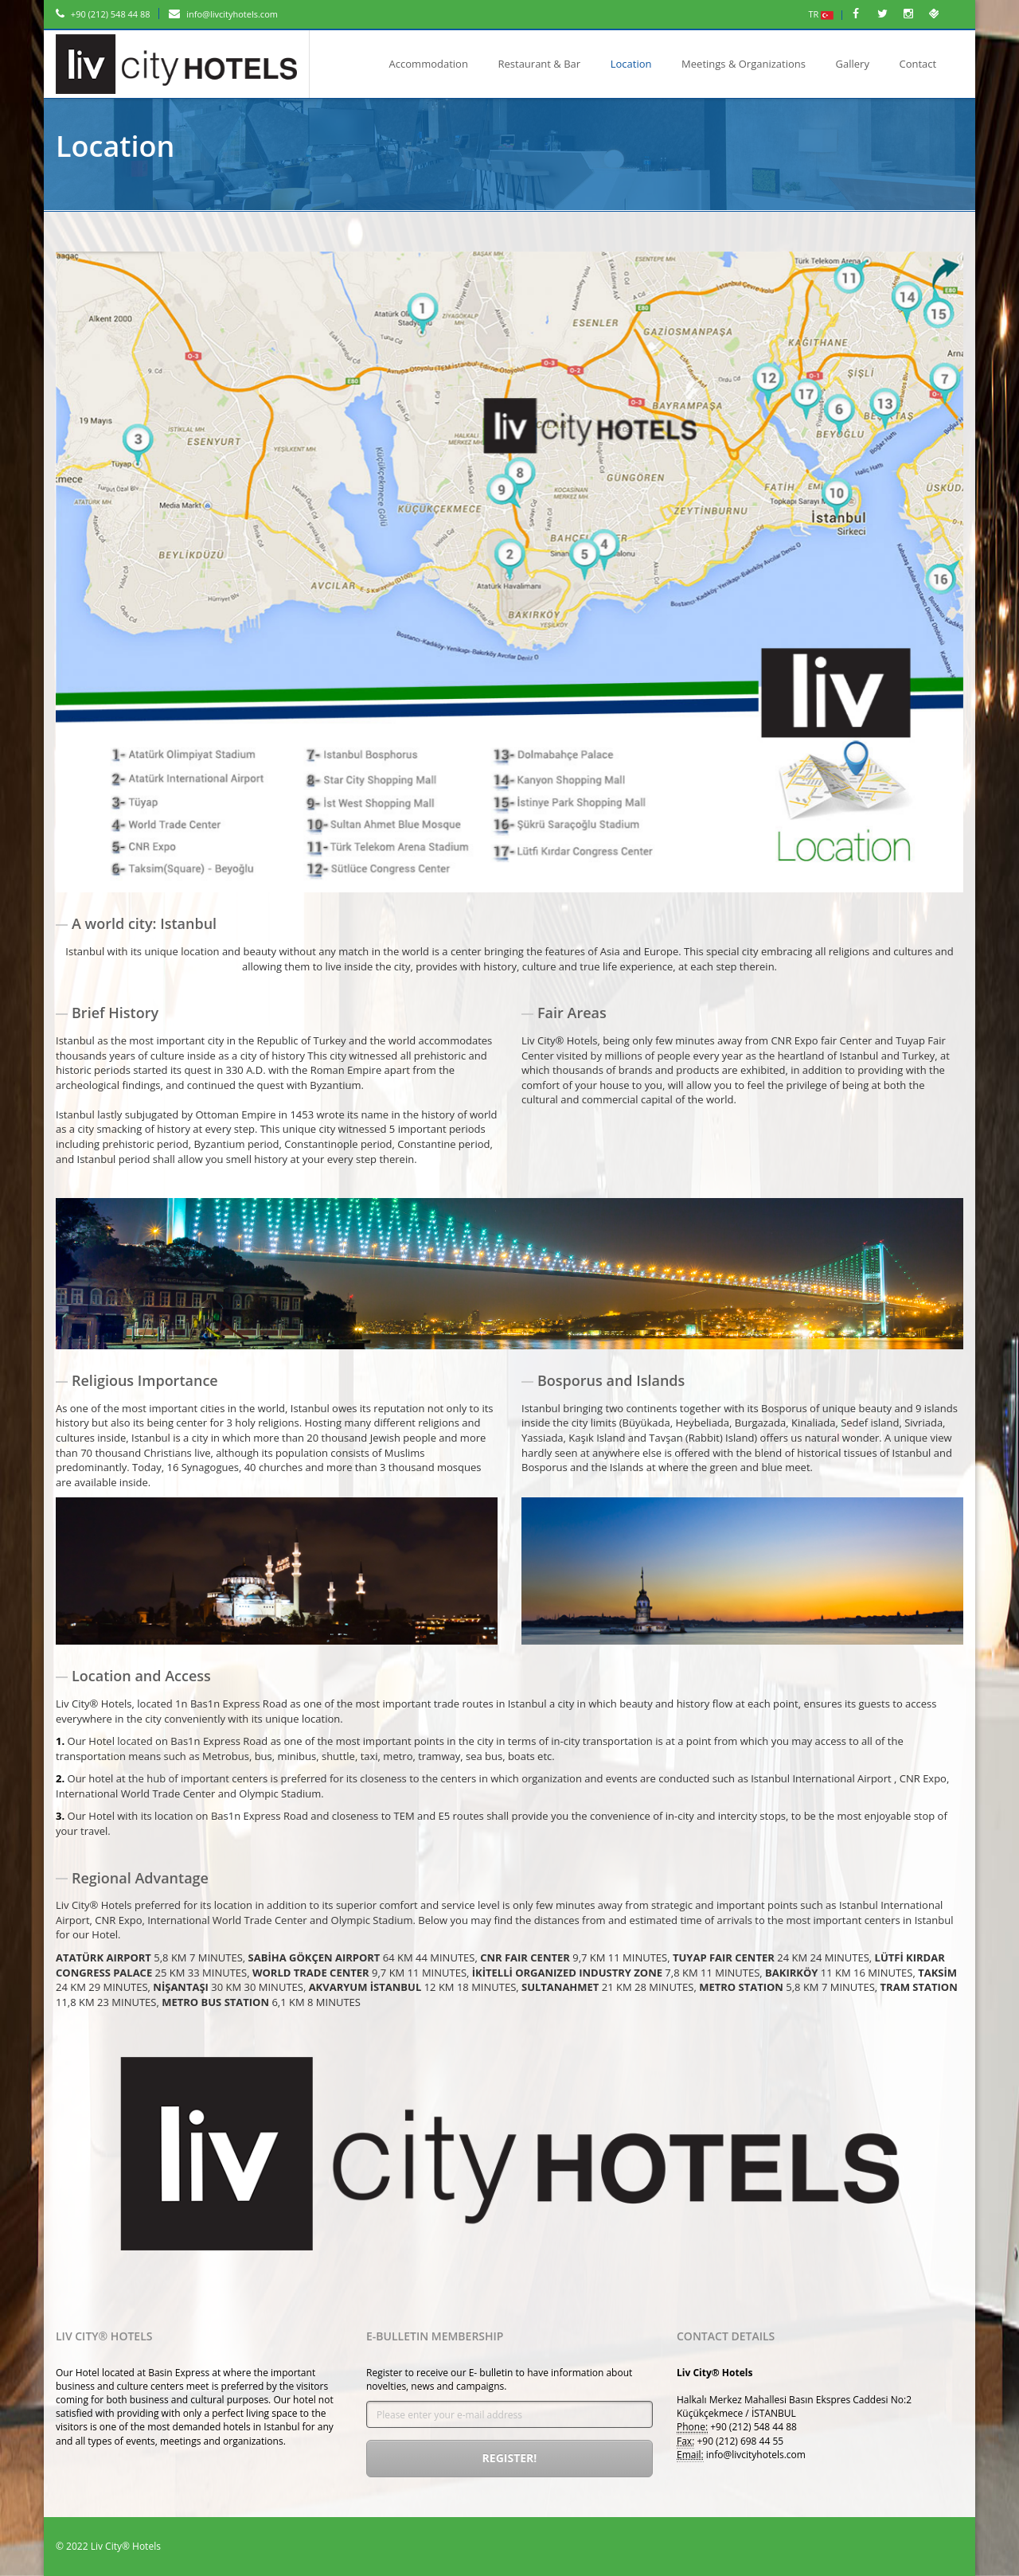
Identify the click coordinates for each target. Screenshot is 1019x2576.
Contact (918, 64)
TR (821, 14)
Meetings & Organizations (743, 64)
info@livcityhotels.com (223, 14)
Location (631, 64)
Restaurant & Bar (539, 64)
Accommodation (428, 64)
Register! (509, 2457)
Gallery (852, 64)
